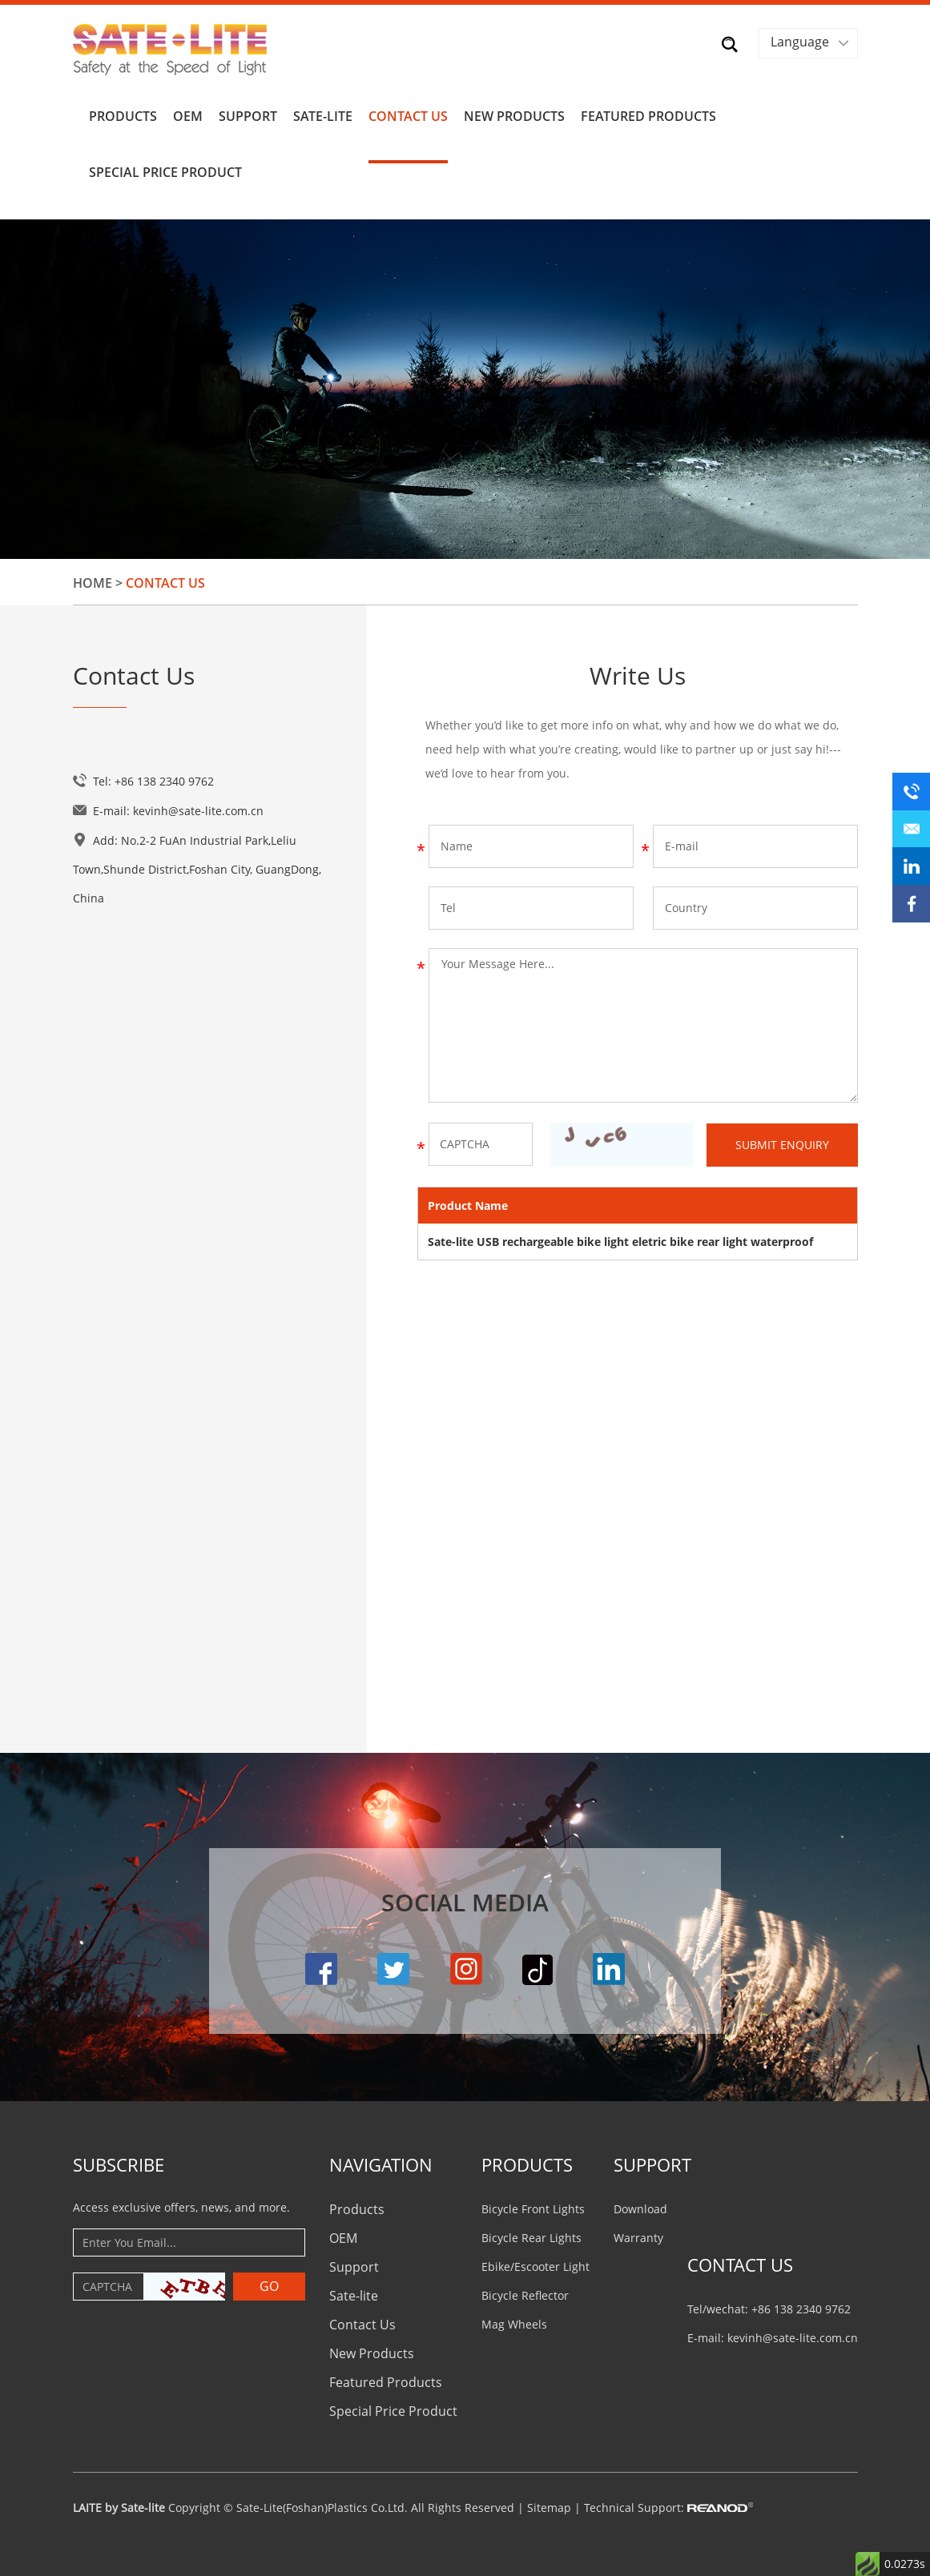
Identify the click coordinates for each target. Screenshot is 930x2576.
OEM (188, 114)
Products (123, 114)
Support (248, 114)
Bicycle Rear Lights (531, 2233)
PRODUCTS (527, 2160)
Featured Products (648, 114)
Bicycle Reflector (525, 2291)
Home (92, 580)
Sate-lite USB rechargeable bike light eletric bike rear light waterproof (620, 1237)
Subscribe (118, 2160)
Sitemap (549, 2503)
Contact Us (408, 114)
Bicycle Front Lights (533, 2204)
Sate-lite (322, 114)
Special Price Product (165, 170)
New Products (514, 114)
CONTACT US (740, 2260)
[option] (465, 386)
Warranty (638, 2233)
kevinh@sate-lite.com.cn (198, 807)
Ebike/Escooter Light (535, 2262)
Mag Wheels (514, 2320)
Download (640, 2204)
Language (800, 41)
